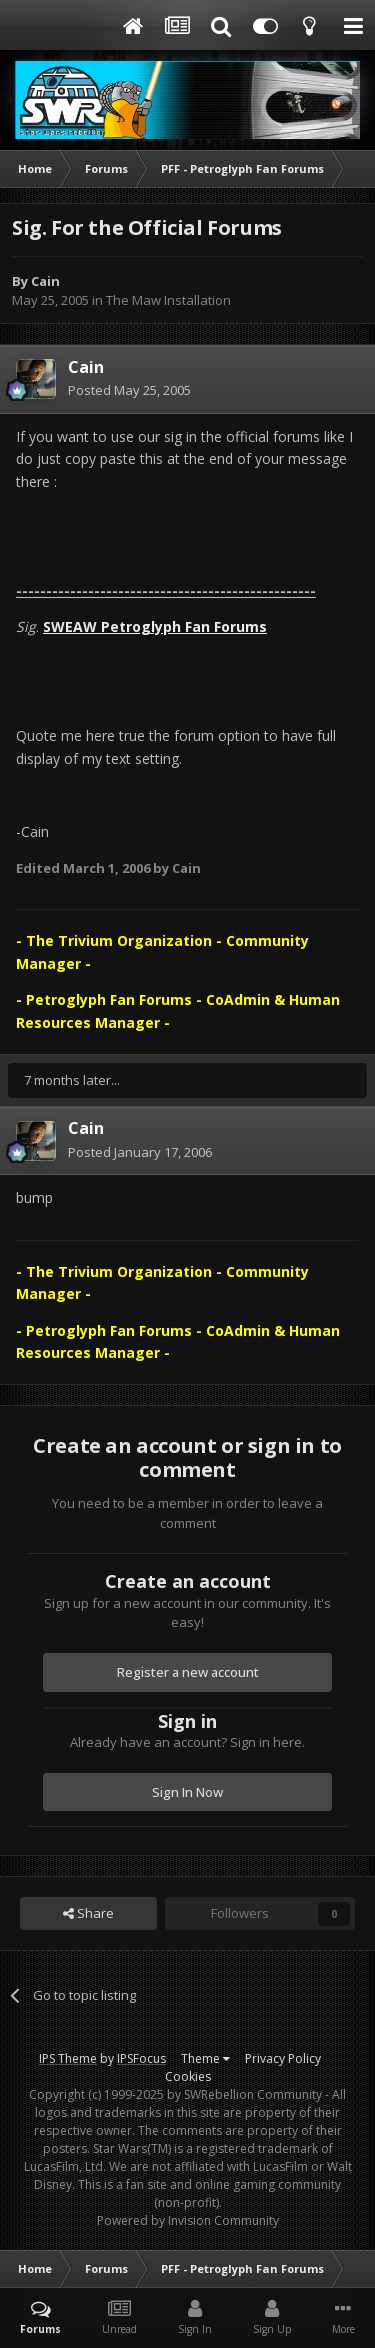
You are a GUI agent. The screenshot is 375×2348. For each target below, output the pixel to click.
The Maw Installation (168, 300)
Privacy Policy (283, 2058)
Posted (129, 390)
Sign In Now (187, 1792)
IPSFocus (141, 2058)
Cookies (188, 2076)
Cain (45, 281)
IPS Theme (68, 2058)
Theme (205, 2058)
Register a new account (188, 1672)
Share (88, 1913)
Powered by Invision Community (188, 2220)
